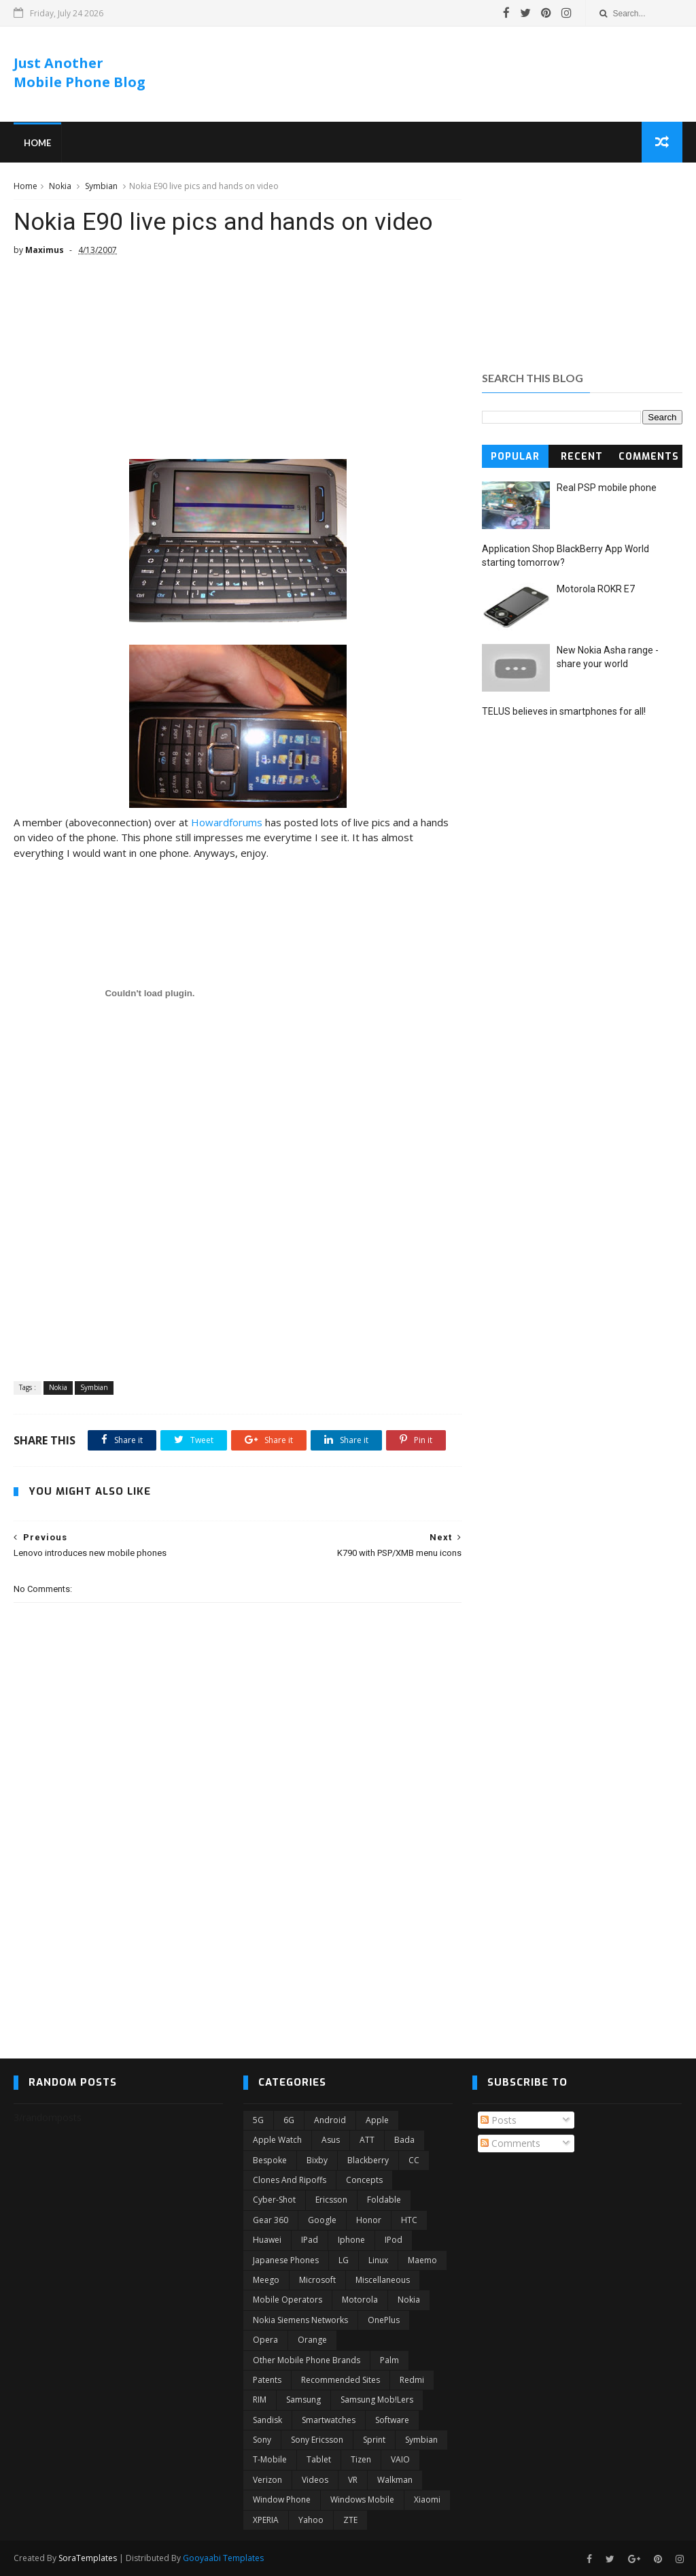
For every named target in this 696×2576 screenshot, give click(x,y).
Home (37, 142)
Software (392, 2420)
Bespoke (270, 2160)
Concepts (364, 2180)
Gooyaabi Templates (223, 2558)
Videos (315, 2480)
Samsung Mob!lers (377, 2399)
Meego (266, 2280)
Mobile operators (287, 2299)
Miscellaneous (382, 2280)
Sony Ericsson (317, 2439)
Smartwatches (328, 2420)
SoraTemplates (87, 2558)
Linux (378, 2260)
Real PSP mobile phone (607, 487)
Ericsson (331, 2199)
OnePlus (384, 2320)
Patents (267, 2380)
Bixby (317, 2160)
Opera (265, 2339)
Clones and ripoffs (289, 2180)
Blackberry (368, 2160)
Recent (582, 456)
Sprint (374, 2439)
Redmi (412, 2380)
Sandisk (267, 2420)
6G (288, 2120)
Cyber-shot (274, 2199)
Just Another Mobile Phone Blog (79, 72)
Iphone (351, 2239)
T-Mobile (270, 2459)
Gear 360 (270, 2220)
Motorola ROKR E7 (596, 588)
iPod (393, 2239)
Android (330, 2120)
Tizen (361, 2459)
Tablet (319, 2459)
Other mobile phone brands (306, 2360)
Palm (389, 2360)
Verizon (267, 2480)
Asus (330, 2140)
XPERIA (266, 2520)
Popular (515, 456)
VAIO (400, 2459)
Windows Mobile (362, 2499)
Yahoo (311, 2520)
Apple (377, 2120)
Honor (368, 2220)
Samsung (303, 2399)
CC (413, 2160)
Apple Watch (277, 2140)
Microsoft (317, 2280)
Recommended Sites (340, 2380)
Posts (499, 2120)
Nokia (60, 186)
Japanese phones (286, 2260)
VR (353, 2480)
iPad (309, 2239)
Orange (312, 2339)
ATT (367, 2140)
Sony (262, 2439)
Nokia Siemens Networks (300, 2320)
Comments (649, 456)
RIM (259, 2399)
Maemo (422, 2260)
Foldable (384, 2199)
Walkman (395, 2480)
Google (322, 2220)
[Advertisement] (434, 74)
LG (343, 2260)
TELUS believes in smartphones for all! (564, 711)
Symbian (101, 186)
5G (258, 2120)
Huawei (267, 2239)
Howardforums (226, 822)
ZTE (350, 2520)
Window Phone (282, 2499)
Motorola (360, 2299)
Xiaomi (427, 2499)
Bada (404, 2140)
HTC (409, 2220)
